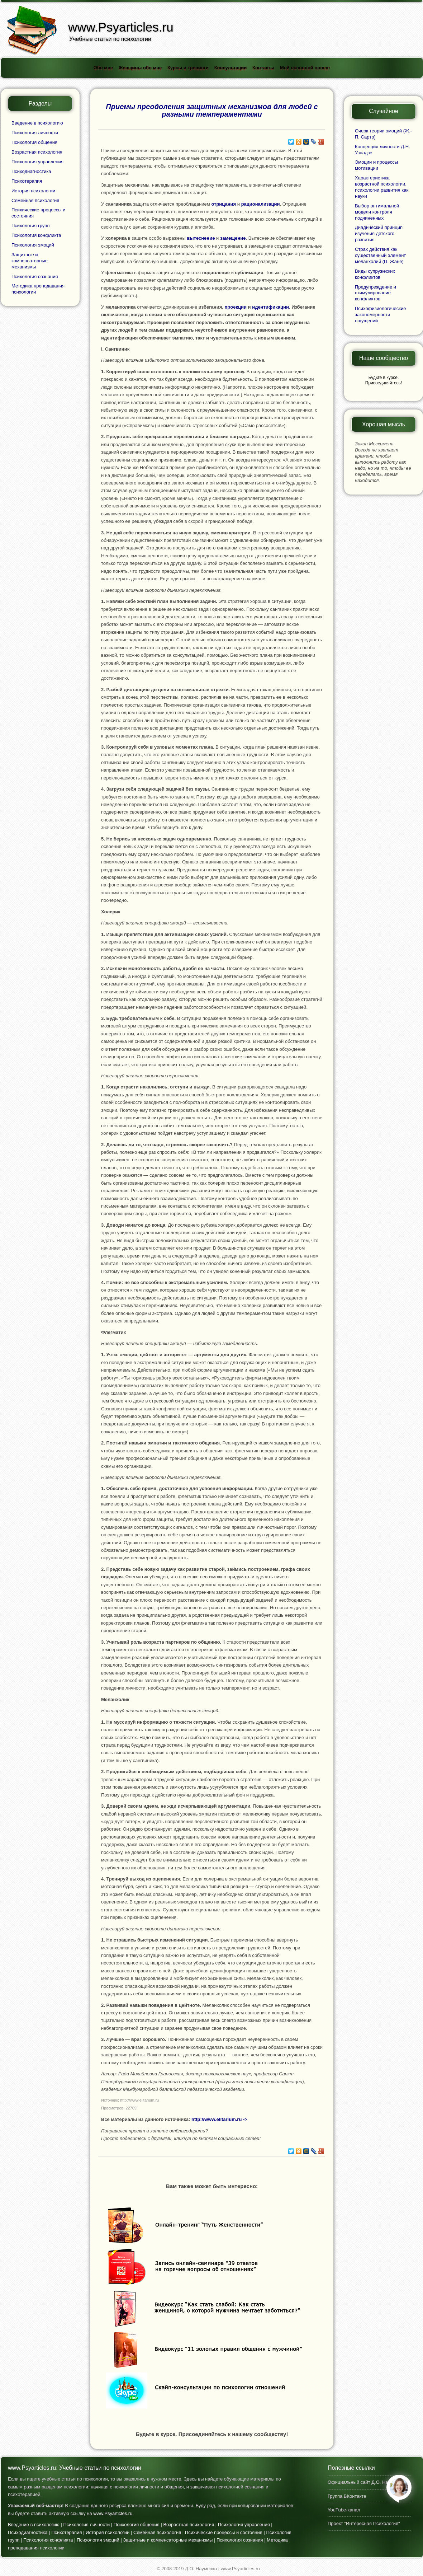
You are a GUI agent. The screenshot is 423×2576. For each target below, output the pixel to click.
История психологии (33, 190)
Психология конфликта (36, 235)
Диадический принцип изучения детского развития (379, 233)
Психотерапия (26, 181)
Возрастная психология (36, 152)
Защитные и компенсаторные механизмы (29, 261)
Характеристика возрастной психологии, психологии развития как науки (381, 187)
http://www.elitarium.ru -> (219, 2119)
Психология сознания (34, 276)
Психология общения (34, 142)
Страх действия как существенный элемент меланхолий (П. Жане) (380, 255)
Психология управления (37, 161)
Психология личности (34, 132)
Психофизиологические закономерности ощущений (380, 314)
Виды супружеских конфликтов (375, 274)
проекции (235, 307)
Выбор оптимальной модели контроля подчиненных (377, 212)
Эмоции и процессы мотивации (376, 165)
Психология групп (30, 225)
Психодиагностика (31, 171)
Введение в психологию (37, 123)
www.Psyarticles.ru (112, 2513)
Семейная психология (35, 200)
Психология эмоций (32, 245)
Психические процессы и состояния (223, 2532)
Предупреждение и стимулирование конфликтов (375, 293)
